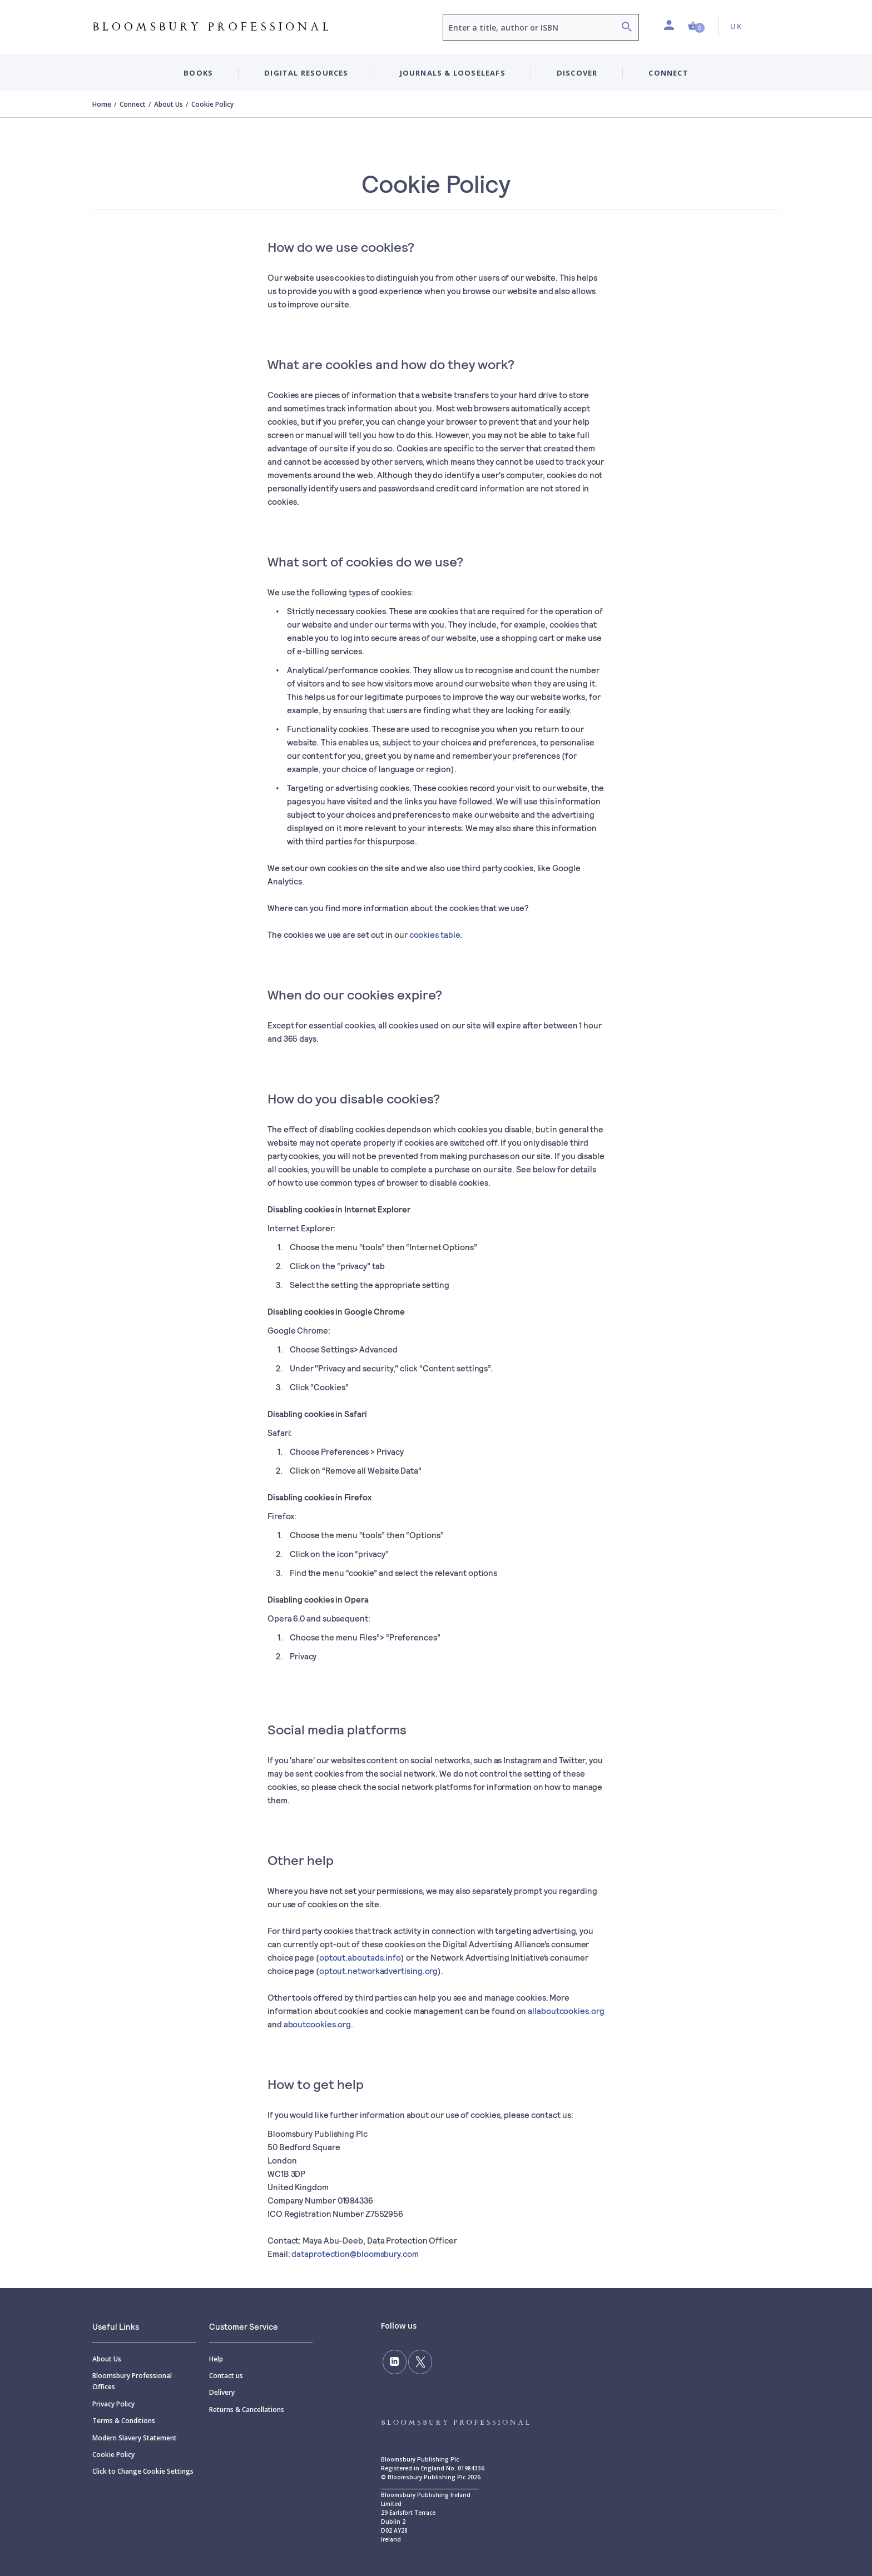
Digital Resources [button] (306, 73)
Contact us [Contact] (226, 2375)
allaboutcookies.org (566, 2011)
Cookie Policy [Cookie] (113, 2454)
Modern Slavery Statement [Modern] (134, 2438)
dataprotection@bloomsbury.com (354, 2254)
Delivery (222, 2392)
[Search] (626, 28)
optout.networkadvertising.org (378, 1971)
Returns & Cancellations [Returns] (246, 2409)
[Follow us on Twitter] (418, 2361)
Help (216, 2359)
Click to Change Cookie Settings (143, 2471)
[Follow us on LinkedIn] (394, 2361)
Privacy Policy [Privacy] (113, 2404)
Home (101, 104)
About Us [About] (106, 2359)
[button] (696, 26)
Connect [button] (668, 73)
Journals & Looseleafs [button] (453, 73)
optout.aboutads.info (360, 1957)
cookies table (434, 934)
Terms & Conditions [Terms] (123, 2420)
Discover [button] (577, 73)
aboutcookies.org (317, 2024)
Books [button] (198, 73)
